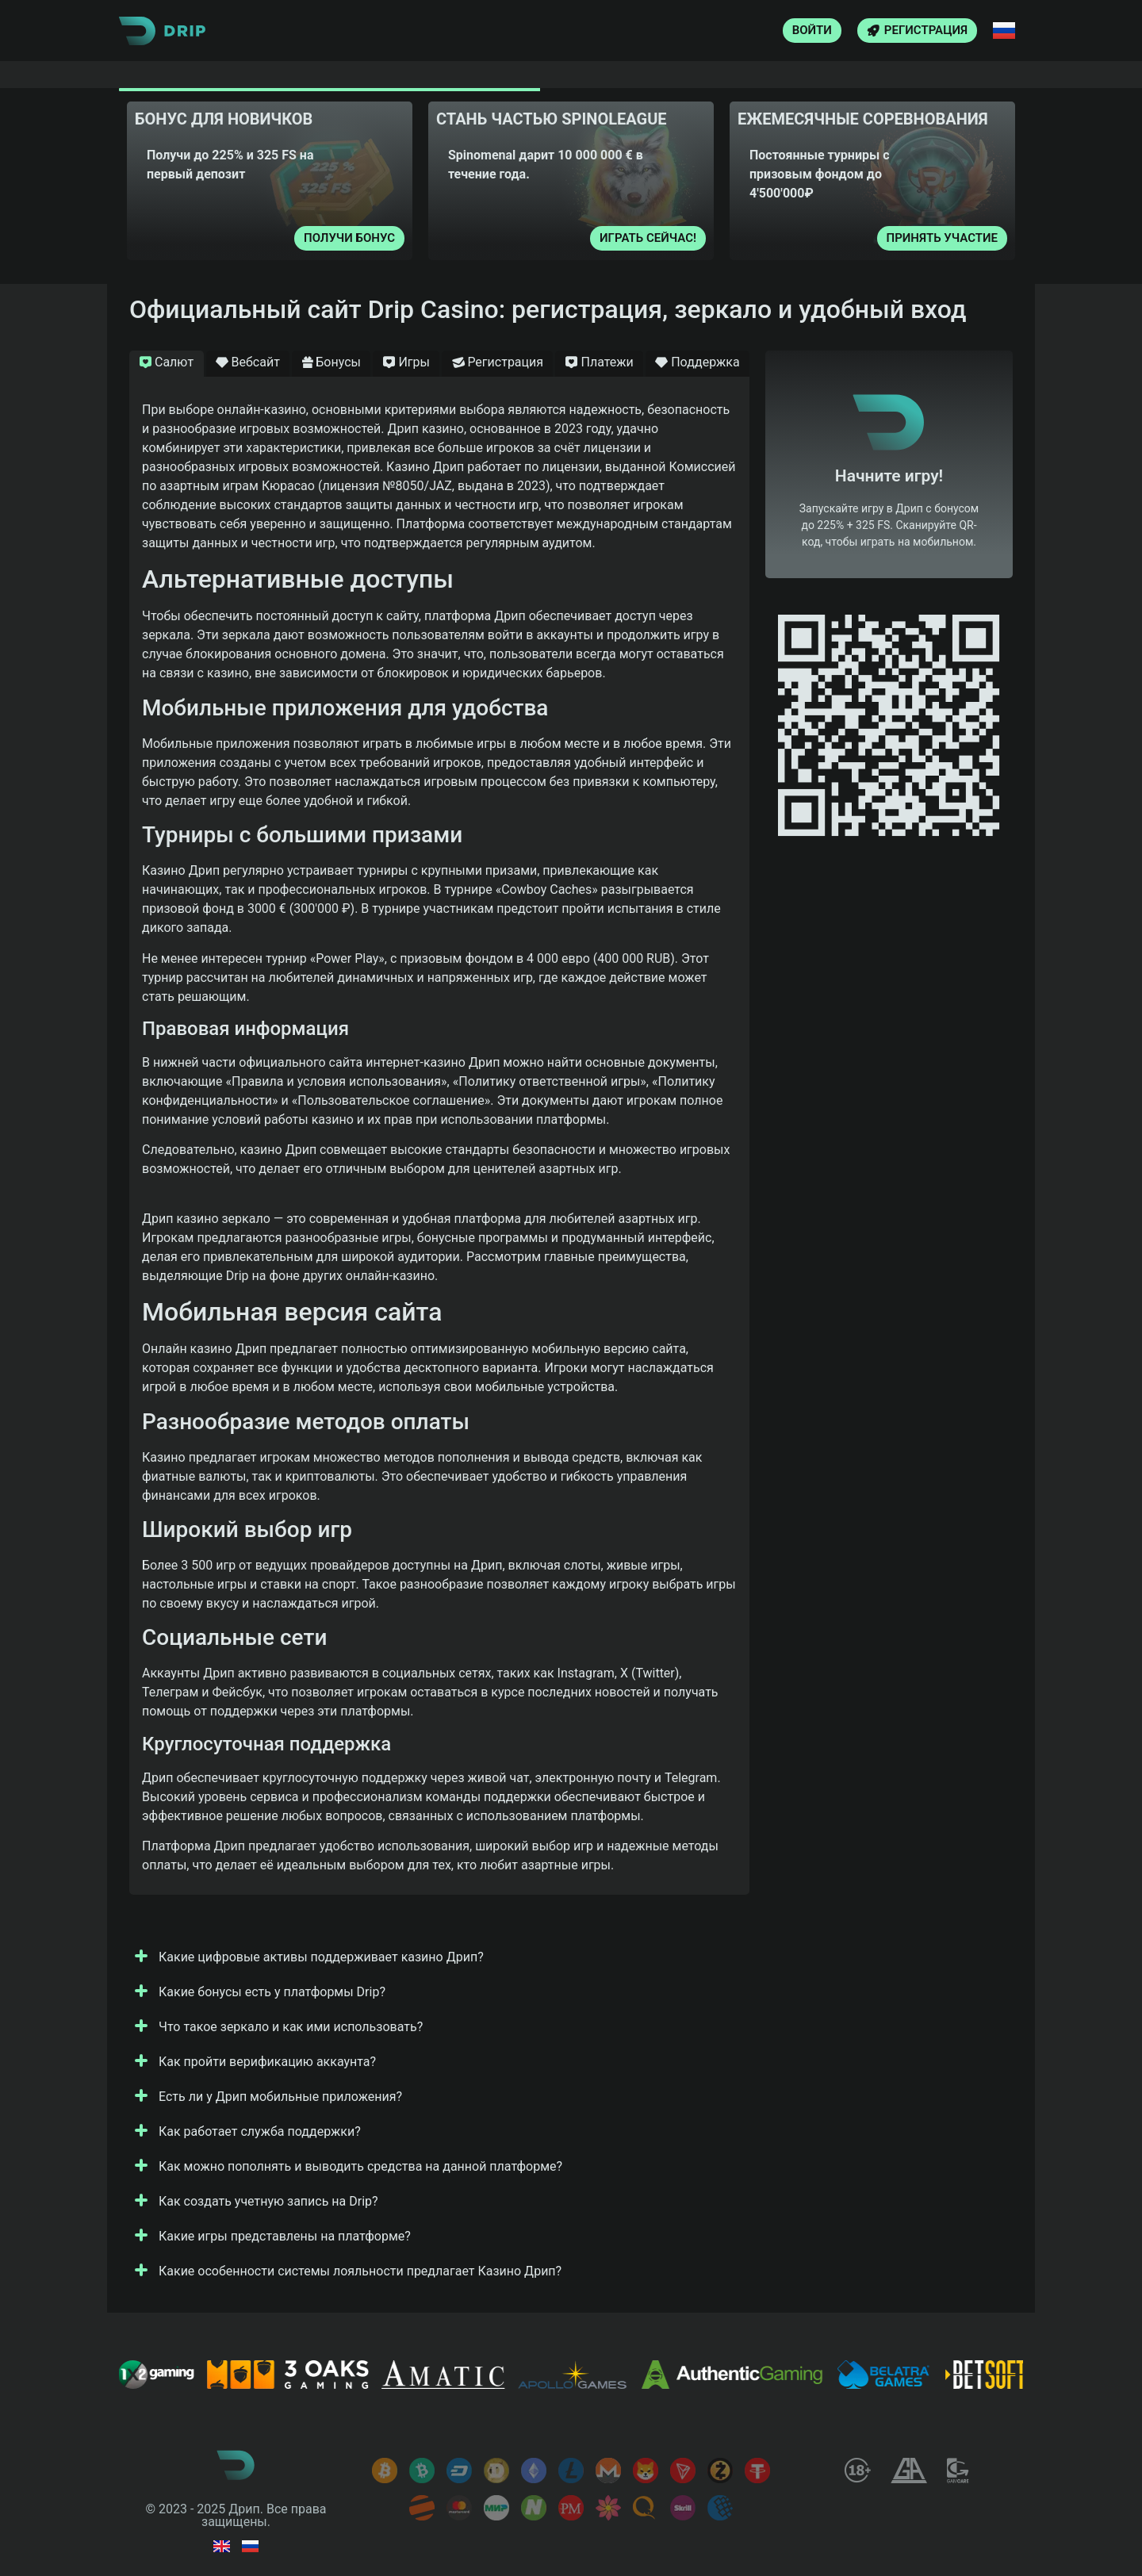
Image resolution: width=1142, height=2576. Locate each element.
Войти (812, 30)
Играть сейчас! (648, 238)
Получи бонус (349, 238)
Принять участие (942, 238)
